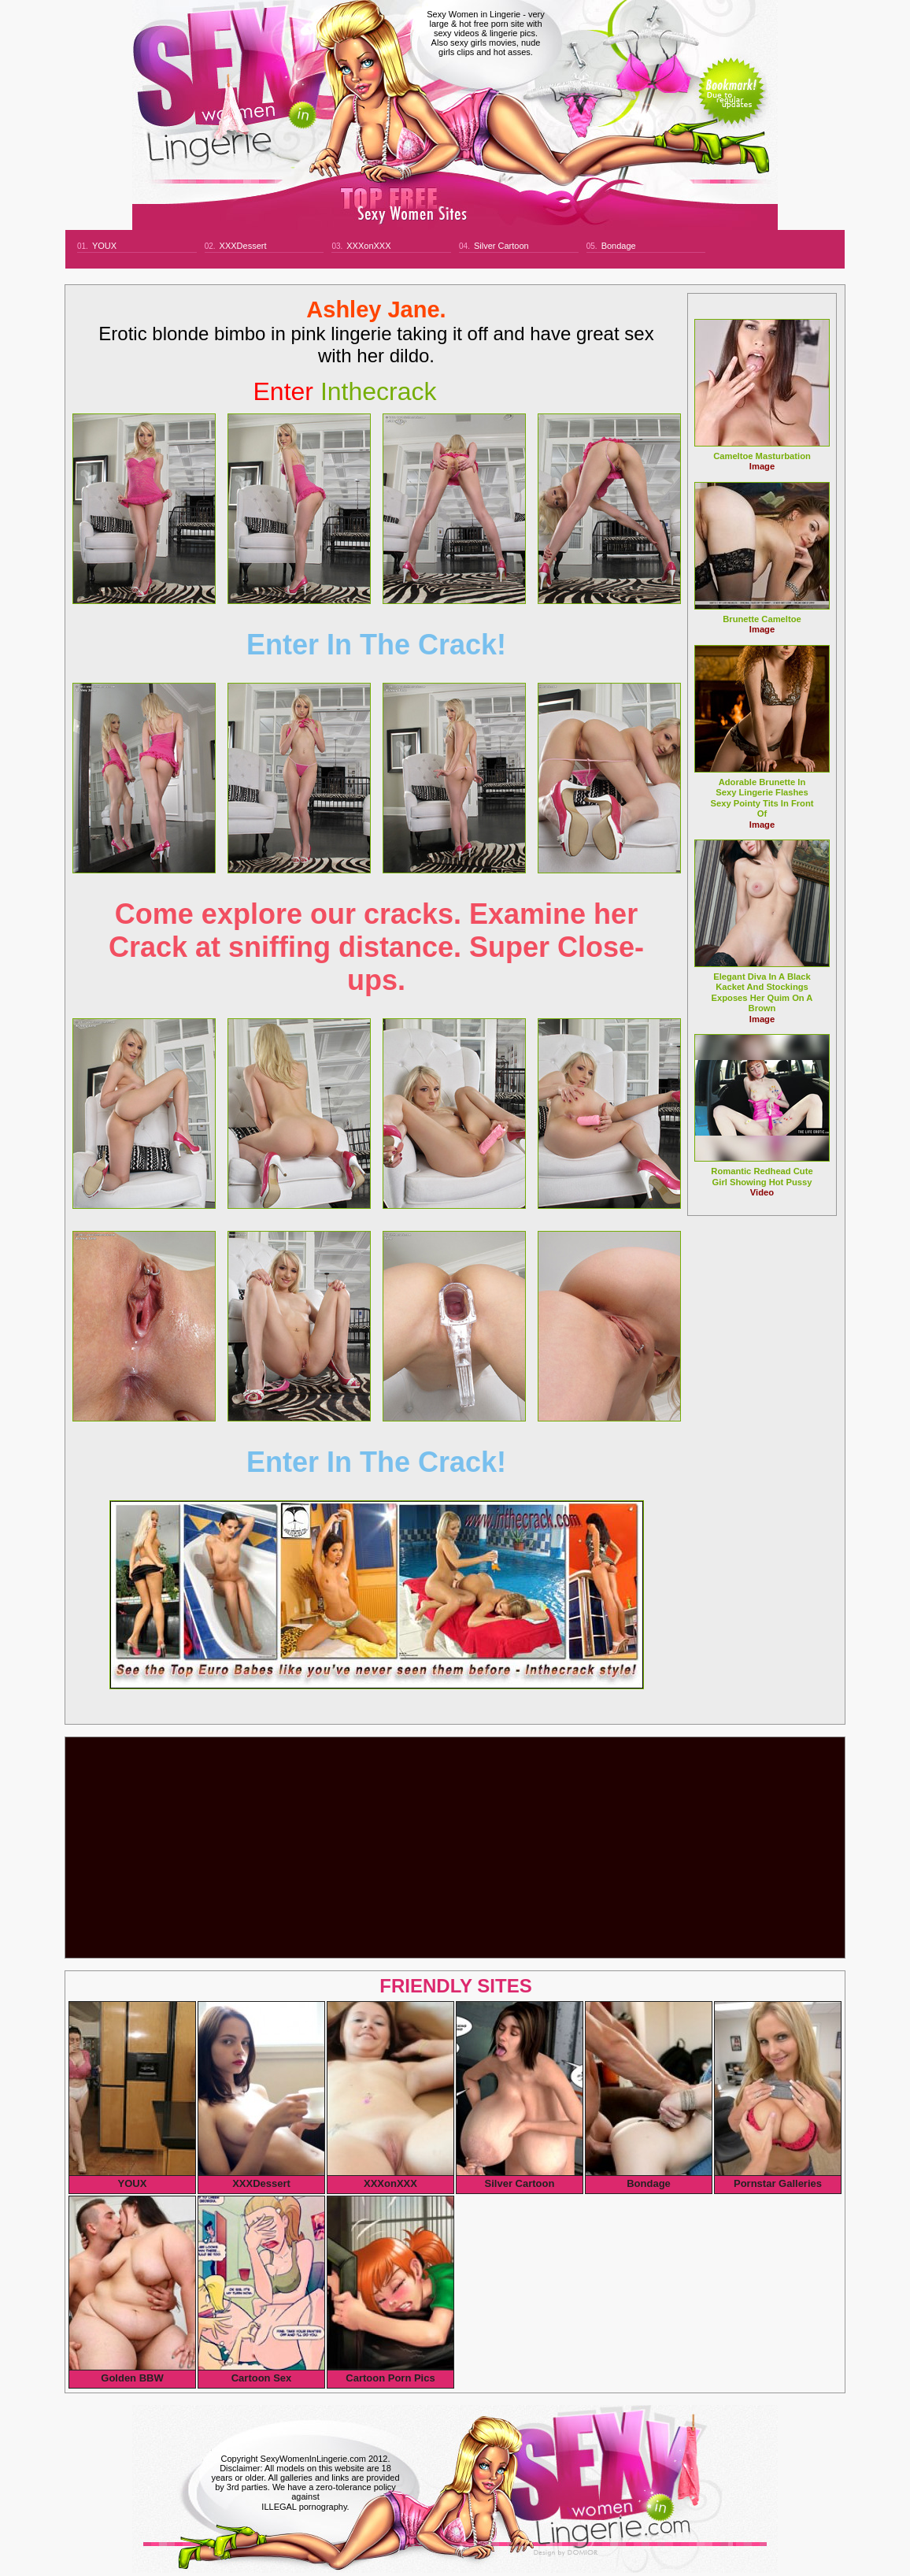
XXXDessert (243, 245)
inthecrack (345, 391)
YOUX (104, 245)
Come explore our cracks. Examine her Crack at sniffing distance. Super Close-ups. (376, 947)
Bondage (618, 245)
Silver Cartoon (501, 245)
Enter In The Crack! (376, 644)
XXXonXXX (368, 245)
